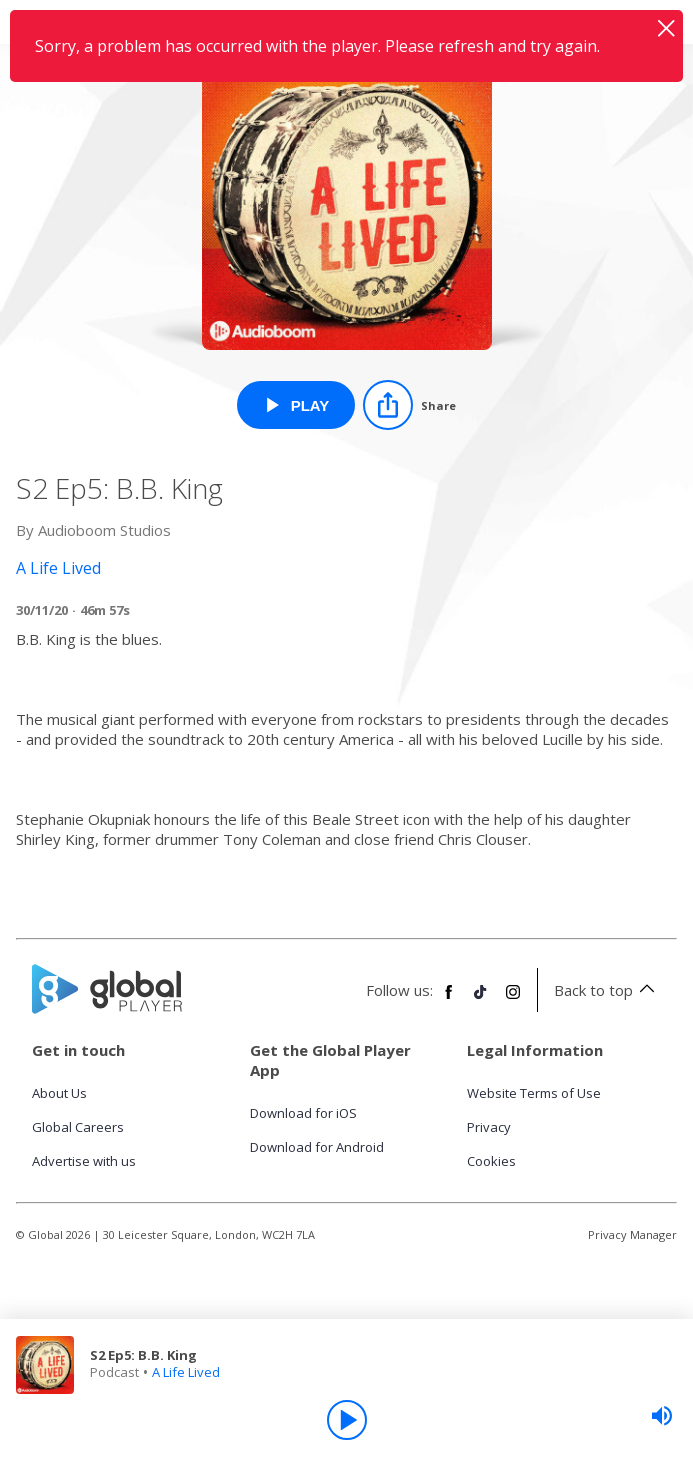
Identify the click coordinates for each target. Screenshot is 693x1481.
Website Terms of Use (534, 1093)
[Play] (347, 1420)
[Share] (409, 405)
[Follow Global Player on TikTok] (481, 1000)
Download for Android (317, 1147)
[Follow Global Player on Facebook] (449, 1000)
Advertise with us (84, 1161)
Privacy (489, 1127)
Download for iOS (303, 1113)
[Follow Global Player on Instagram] (513, 1000)
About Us (59, 1093)
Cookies (491, 1161)
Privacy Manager (632, 1234)
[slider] (662, 1416)
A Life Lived (186, 1372)
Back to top (607, 990)
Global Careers (78, 1127)
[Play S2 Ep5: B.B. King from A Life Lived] (296, 405)
